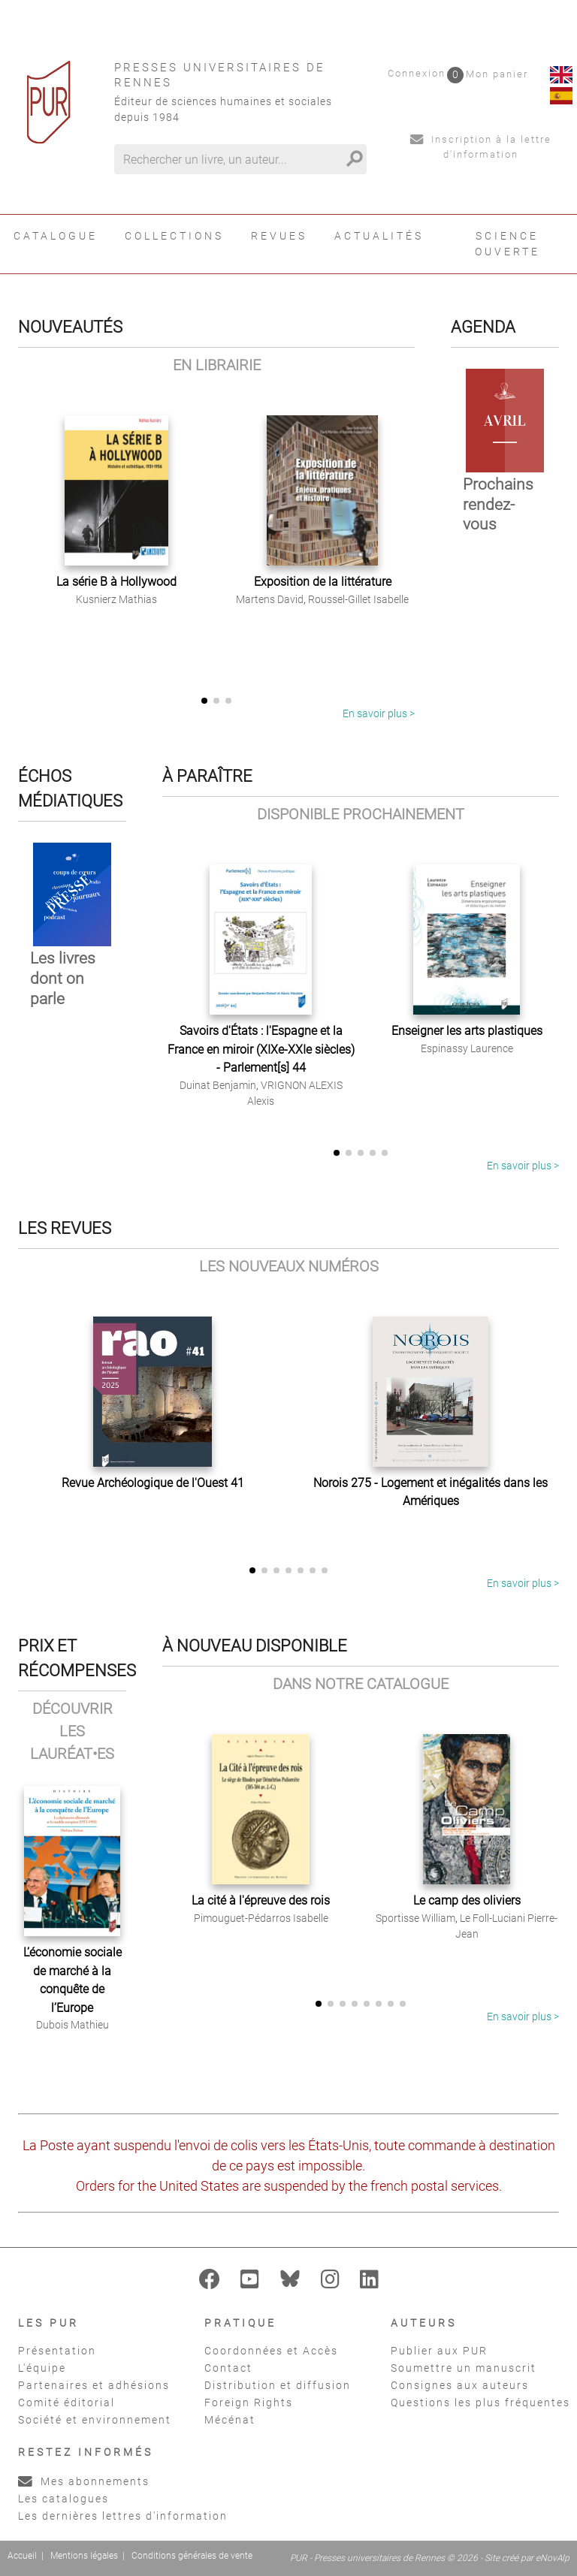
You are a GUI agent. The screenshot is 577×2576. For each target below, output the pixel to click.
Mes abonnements (84, 2481)
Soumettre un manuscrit (463, 2368)
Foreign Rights (248, 2403)
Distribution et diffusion (277, 2385)
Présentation (57, 2351)
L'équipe (42, 2368)
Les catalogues (63, 2499)
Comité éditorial (66, 2403)
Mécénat (229, 2420)
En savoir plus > (379, 713)
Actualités (379, 236)
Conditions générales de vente (191, 2555)
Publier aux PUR (439, 2351)
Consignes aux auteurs (460, 2385)
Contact (228, 2368)
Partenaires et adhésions (94, 2385)
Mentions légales (84, 2555)
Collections (174, 236)
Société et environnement (94, 2420)
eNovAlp (552, 2558)
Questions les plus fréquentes (480, 2403)
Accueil (22, 2555)
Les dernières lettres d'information (123, 2516)
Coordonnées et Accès (271, 2351)
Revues (279, 236)
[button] (204, 701)
